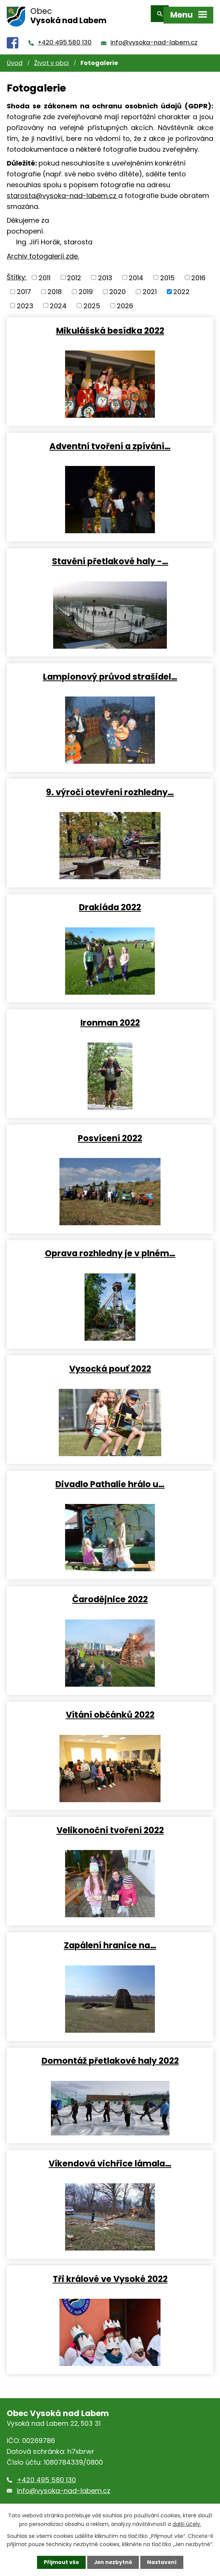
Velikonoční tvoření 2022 (110, 1824)
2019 (86, 286)
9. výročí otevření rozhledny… (110, 786)
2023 (25, 300)
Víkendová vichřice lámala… (110, 2158)
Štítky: (17, 272)
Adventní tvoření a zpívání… (110, 440)
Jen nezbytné (112, 2562)
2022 (181, 286)
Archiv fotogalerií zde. (43, 251)
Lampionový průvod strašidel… (110, 671)
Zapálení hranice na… (110, 1940)
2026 (125, 300)
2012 (74, 272)
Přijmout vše (60, 2562)
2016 (198, 272)
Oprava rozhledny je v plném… (110, 1248)
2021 (150, 286)
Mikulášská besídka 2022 (110, 325)
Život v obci (51, 58)
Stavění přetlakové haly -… (110, 556)
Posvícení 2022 (110, 1132)
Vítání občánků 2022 (110, 1709)
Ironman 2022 (110, 1017)
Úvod (14, 58)
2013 (105, 272)
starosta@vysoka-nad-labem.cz (61, 190)
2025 (91, 300)
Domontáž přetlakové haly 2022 (110, 2055)
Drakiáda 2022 (110, 902)
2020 (117, 286)
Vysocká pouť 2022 (110, 1363)
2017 (24, 286)
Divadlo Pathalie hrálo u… (110, 1478)
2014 (136, 272)
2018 (55, 286)
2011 (45, 272)
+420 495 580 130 (65, 37)
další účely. (186, 2523)
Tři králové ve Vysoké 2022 (110, 2273)
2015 (167, 272)
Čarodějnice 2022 (110, 1594)
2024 (58, 300)
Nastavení (162, 2562)
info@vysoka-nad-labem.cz (154, 37)
